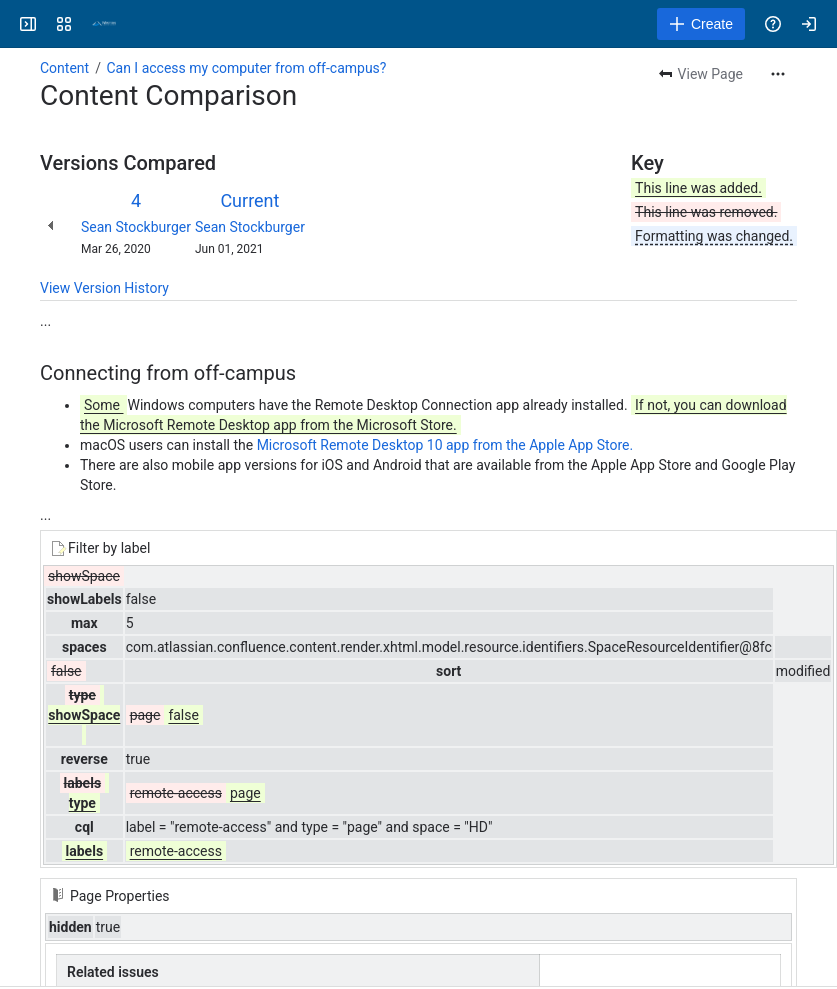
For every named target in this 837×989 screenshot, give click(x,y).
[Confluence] (104, 24)
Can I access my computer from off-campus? (246, 68)
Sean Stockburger (136, 227)
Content (64, 68)
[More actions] (778, 74)
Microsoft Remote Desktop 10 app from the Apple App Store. (445, 445)
